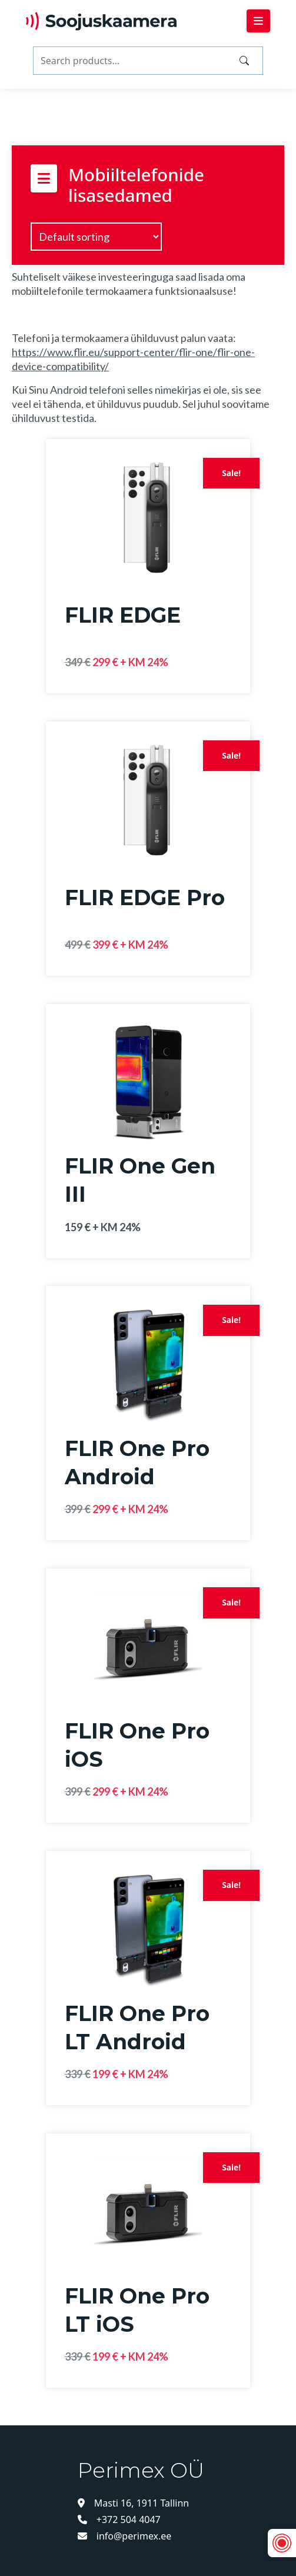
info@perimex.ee (125, 2536)
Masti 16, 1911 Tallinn (133, 2503)
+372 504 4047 (119, 2519)
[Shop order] (96, 236)
